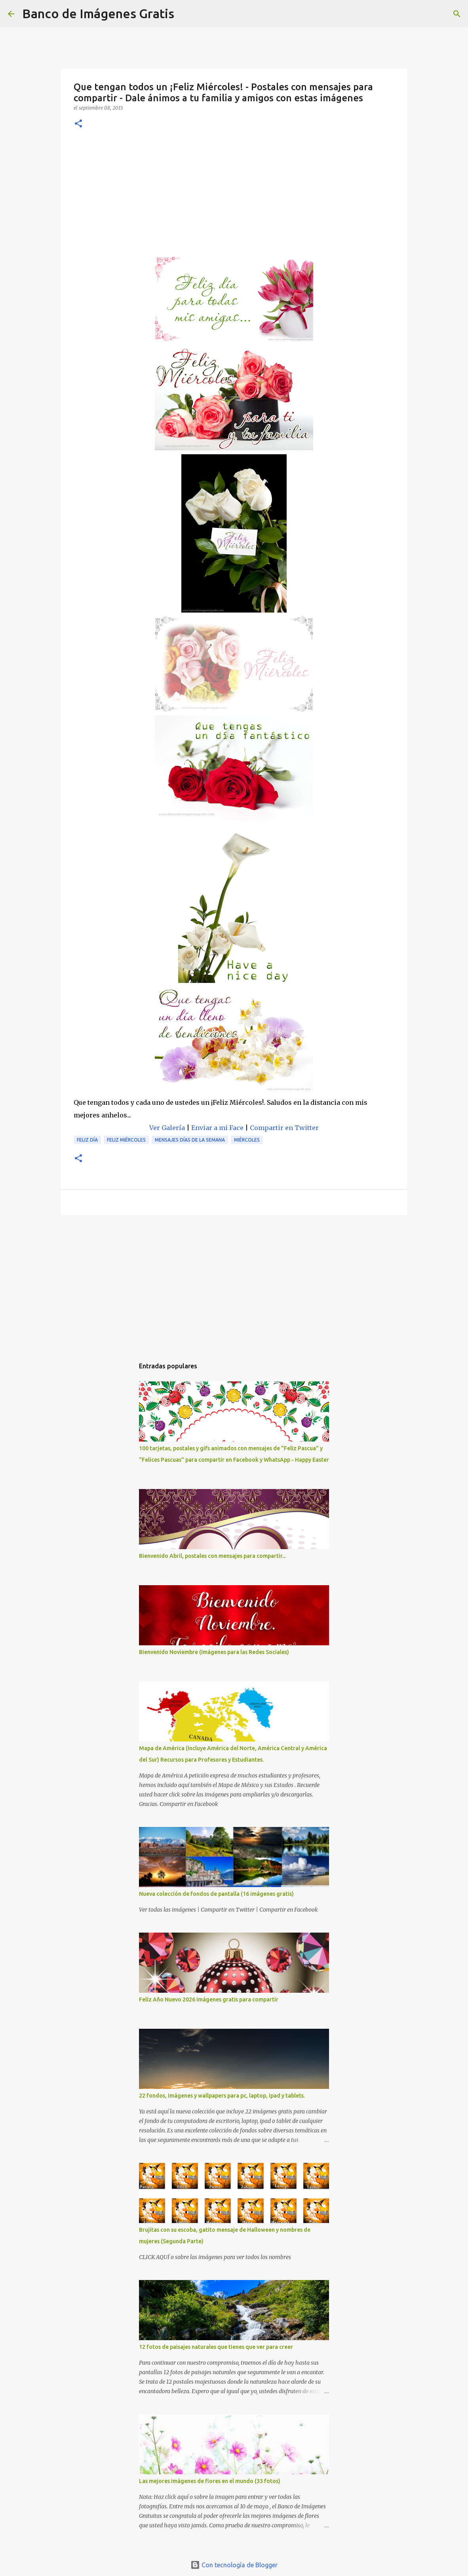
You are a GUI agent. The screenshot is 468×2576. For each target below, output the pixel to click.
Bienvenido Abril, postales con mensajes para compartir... (212, 1556)
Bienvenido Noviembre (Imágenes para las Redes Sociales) (214, 1652)
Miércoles (247, 1139)
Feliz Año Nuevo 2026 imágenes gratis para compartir (208, 1999)
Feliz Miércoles (126, 1139)
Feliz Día (87, 1139)
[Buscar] (185, 13)
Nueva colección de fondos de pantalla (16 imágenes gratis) (216, 1894)
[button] (78, 124)
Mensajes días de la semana (190, 1139)
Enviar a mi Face (217, 1128)
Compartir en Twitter (284, 1128)
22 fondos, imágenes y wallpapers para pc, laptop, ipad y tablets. (222, 2095)
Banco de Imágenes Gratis (98, 13)
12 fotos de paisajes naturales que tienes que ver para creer (216, 2347)
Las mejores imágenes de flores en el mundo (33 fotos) (209, 2481)
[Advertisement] (234, 197)
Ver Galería (167, 1128)
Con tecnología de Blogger (234, 2564)
